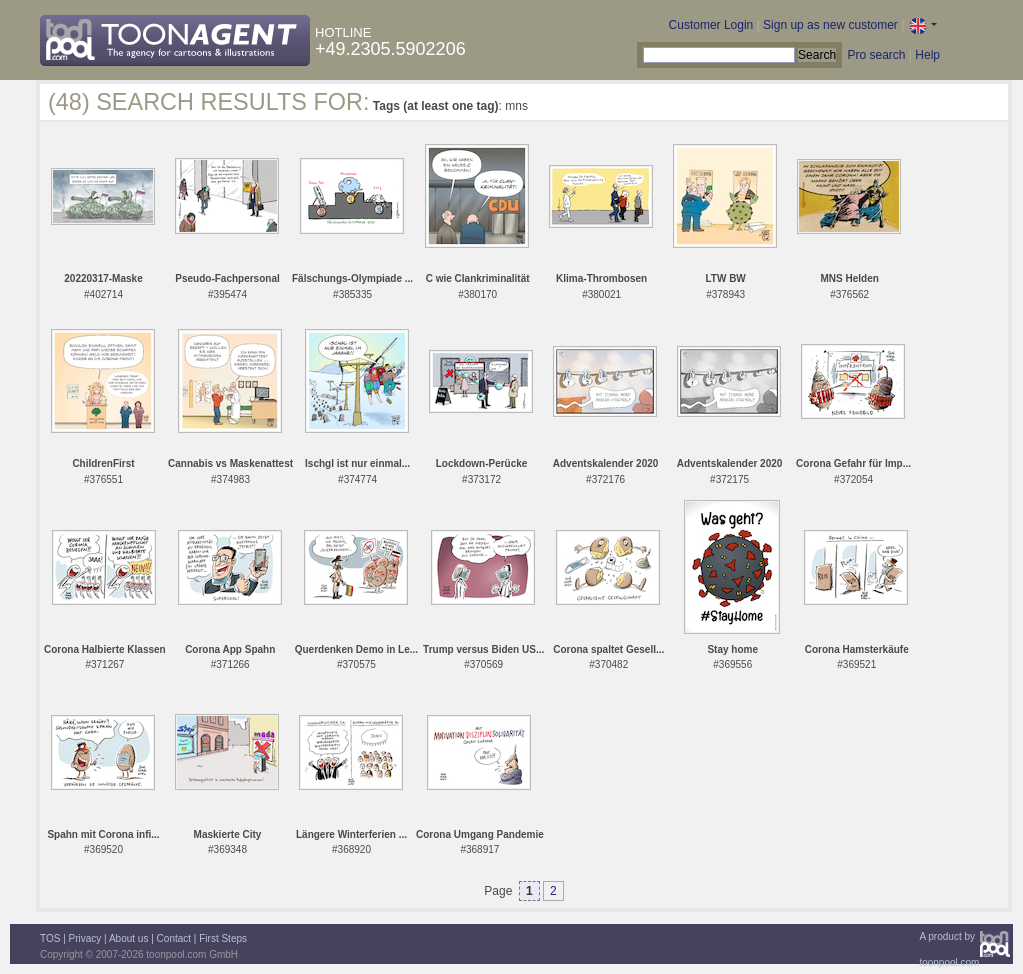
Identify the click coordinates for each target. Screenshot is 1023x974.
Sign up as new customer (830, 25)
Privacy (85, 938)
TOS (50, 938)
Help (927, 55)
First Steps (223, 938)
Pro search (876, 55)
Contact (174, 938)
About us (128, 938)
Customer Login (711, 25)
